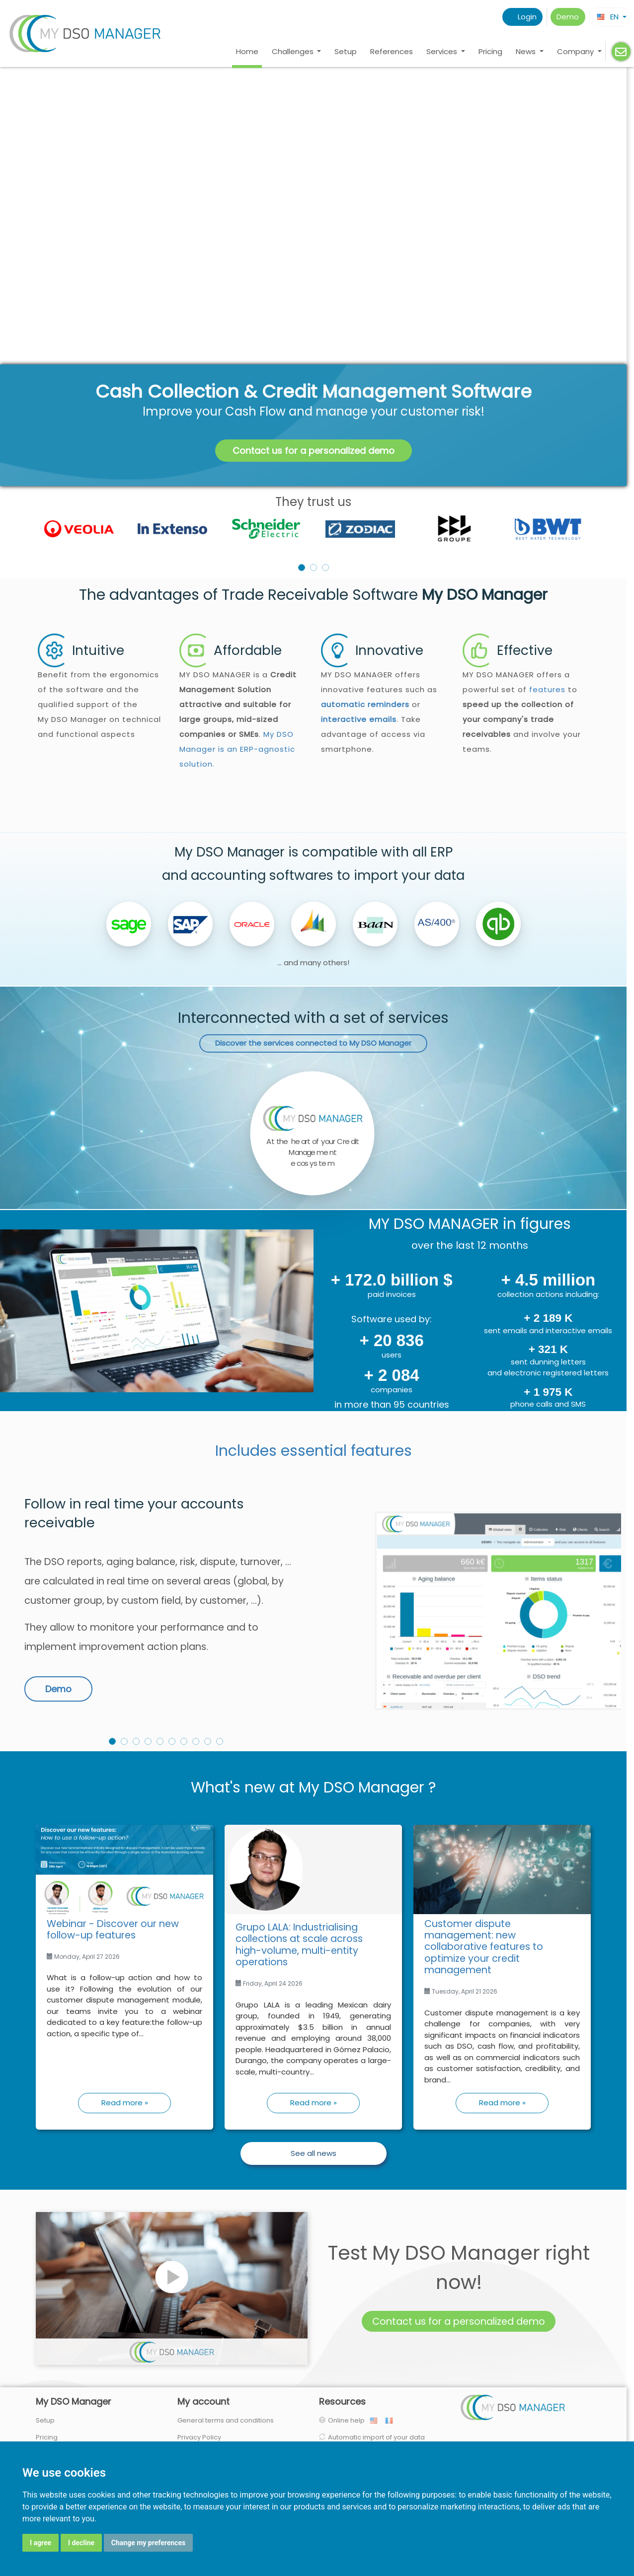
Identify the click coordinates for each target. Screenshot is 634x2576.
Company (576, 51)
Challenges (294, 51)
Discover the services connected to (313, 1043)
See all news (313, 2153)
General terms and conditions (225, 2420)
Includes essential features (313, 1450)
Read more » (124, 2102)
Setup (345, 51)
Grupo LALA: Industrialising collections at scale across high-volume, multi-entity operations (299, 1945)
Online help (348, 2420)
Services (442, 51)
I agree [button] (40, 2543)
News (527, 51)
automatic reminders (365, 704)
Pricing (490, 51)
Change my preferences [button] (148, 2543)
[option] (313, 529)
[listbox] (313, 529)
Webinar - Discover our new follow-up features (113, 1929)
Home (247, 51)
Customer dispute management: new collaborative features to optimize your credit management (483, 1947)
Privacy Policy (199, 2437)
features (547, 689)
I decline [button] (81, 2543)
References (391, 51)
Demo (567, 16)
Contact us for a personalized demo (314, 450)
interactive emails (358, 719)
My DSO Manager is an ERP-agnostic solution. (237, 749)
